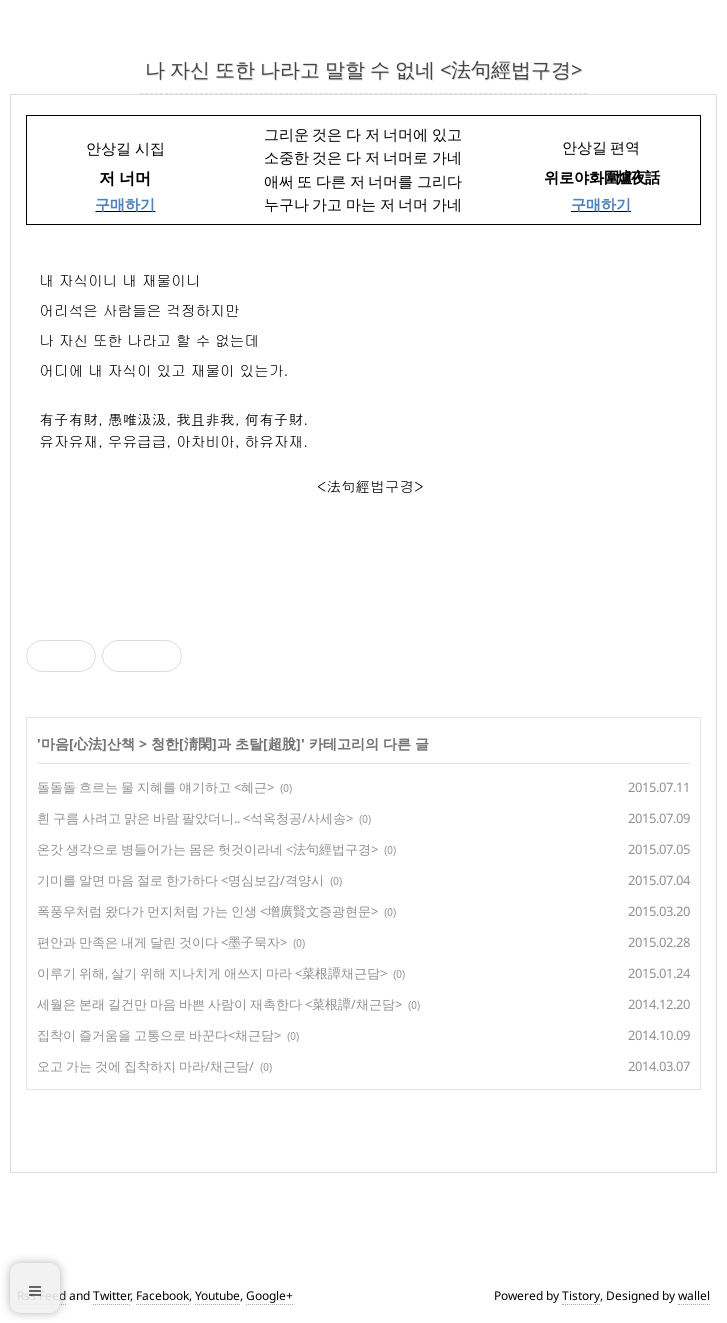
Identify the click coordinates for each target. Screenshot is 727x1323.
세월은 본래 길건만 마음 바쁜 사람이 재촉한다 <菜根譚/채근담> (219, 1004)
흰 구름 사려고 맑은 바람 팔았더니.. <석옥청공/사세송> (195, 818)
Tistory (581, 1295)
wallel (694, 1295)
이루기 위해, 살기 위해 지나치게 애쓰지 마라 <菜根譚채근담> (212, 973)
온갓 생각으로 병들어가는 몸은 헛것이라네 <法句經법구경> (207, 849)
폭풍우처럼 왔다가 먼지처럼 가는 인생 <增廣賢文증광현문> (207, 911)
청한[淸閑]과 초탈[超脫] (226, 743)
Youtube (217, 1295)
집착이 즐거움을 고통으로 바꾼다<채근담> (159, 1035)
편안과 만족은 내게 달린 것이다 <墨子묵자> (162, 942)
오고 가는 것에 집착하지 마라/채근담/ (145, 1066)
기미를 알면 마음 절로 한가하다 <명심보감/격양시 (180, 880)
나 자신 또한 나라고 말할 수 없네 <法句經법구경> (363, 69)
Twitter (111, 1295)
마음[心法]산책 (88, 743)
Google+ (269, 1295)
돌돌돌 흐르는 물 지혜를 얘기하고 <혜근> (155, 787)
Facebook (162, 1295)
